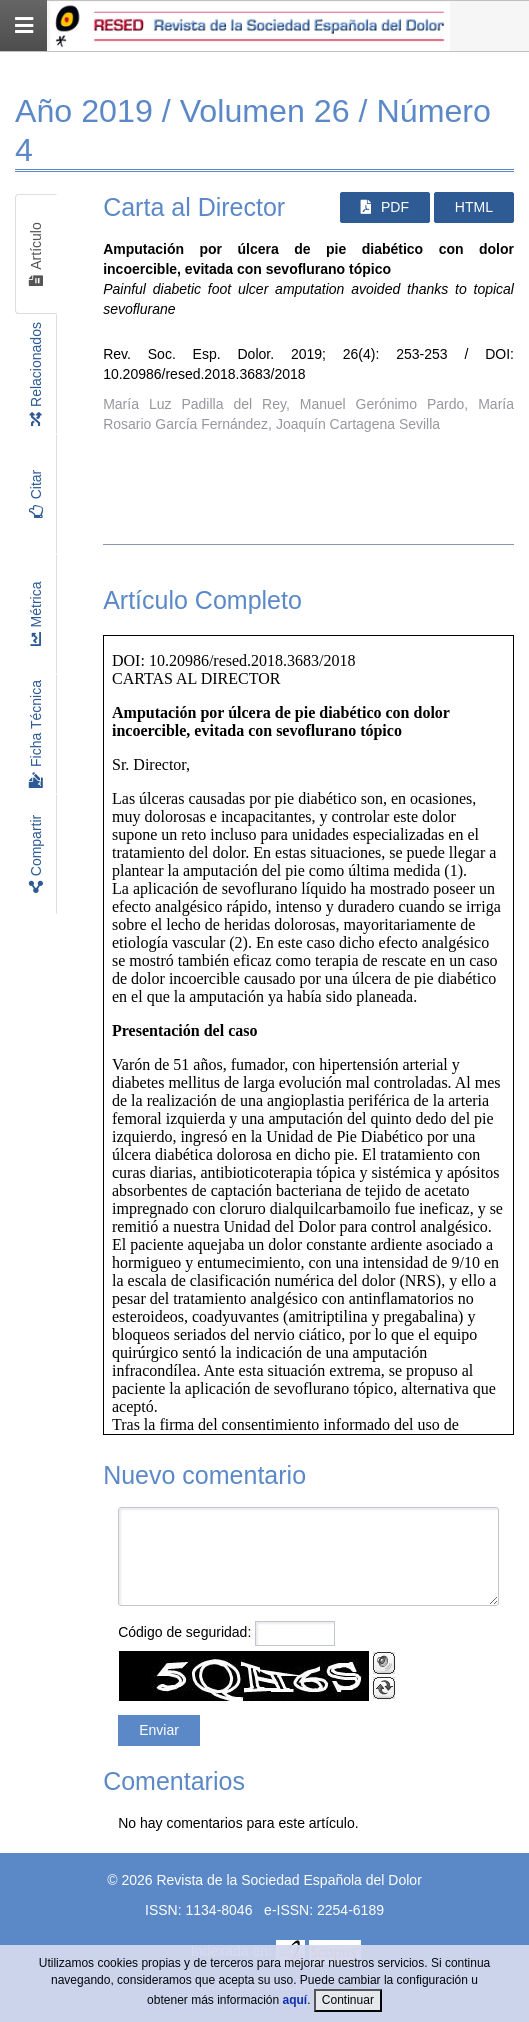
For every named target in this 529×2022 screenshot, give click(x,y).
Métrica (36, 614)
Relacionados (36, 374)
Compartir (36, 854)
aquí (295, 2000)
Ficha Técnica (36, 734)
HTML (474, 207)
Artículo (36, 254)
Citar (36, 494)
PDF (385, 207)
